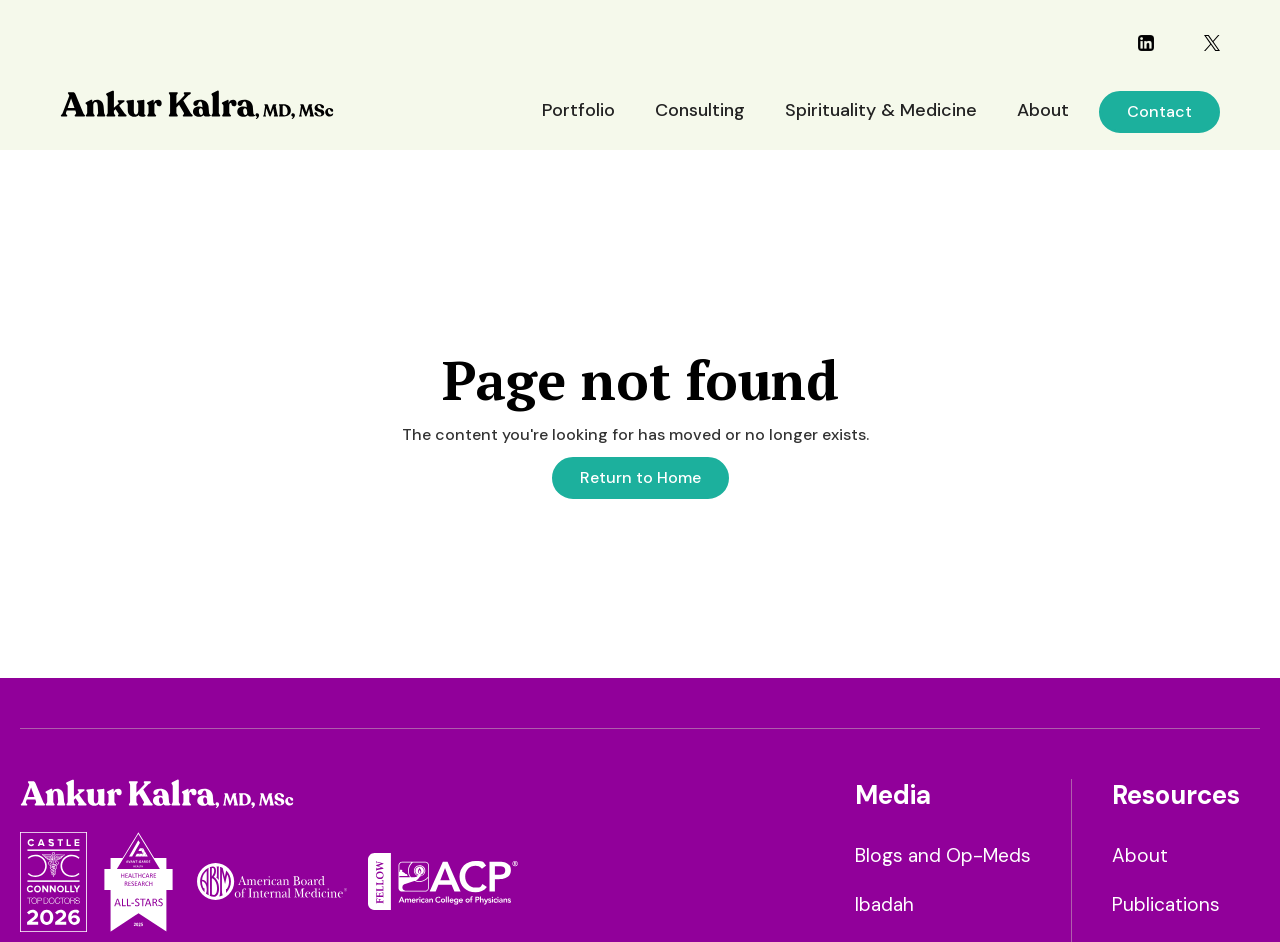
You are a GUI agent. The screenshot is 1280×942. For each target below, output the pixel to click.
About (1043, 110)
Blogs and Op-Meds (943, 855)
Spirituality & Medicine (881, 110)
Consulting (700, 110)
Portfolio (578, 110)
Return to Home (640, 477)
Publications (1166, 904)
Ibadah (884, 904)
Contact (1159, 111)
